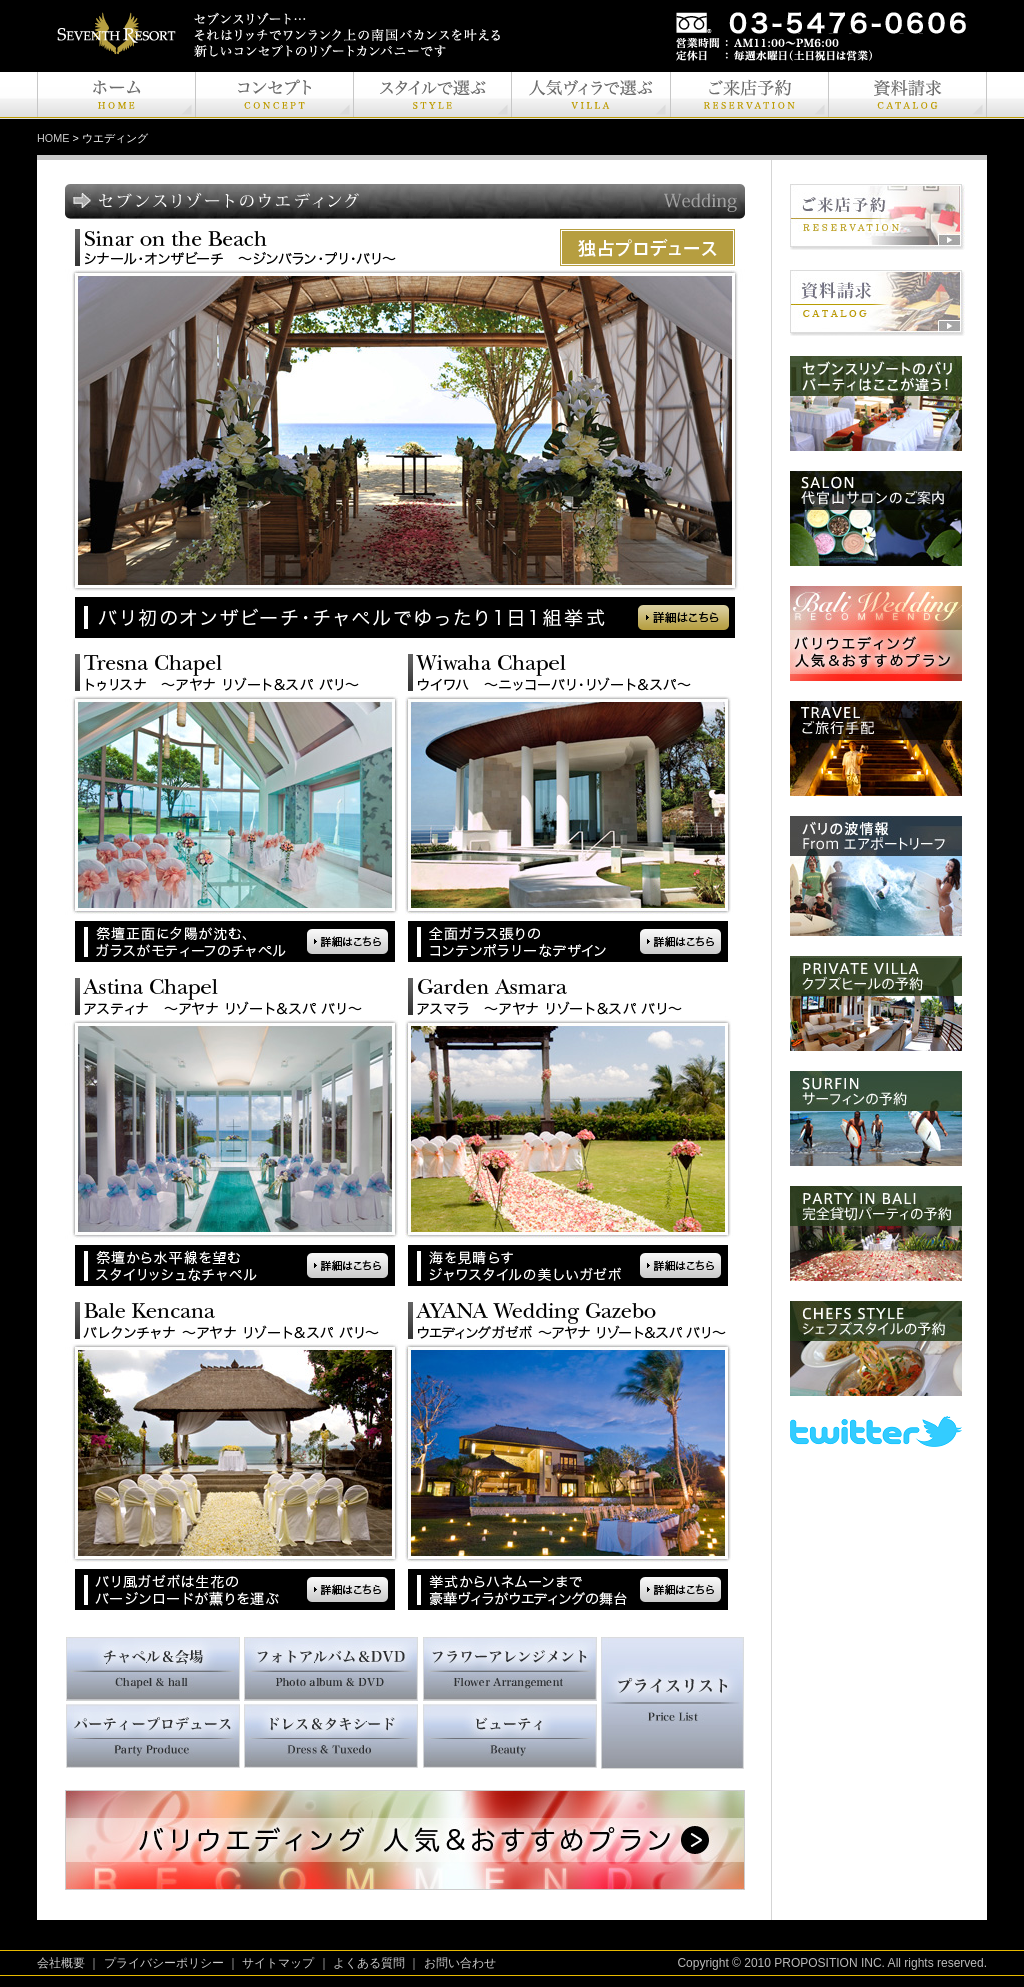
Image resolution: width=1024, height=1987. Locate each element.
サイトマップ (278, 1963)
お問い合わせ (460, 1963)
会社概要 (61, 1963)
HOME (53, 138)
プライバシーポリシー (164, 1963)
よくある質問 (369, 1963)
